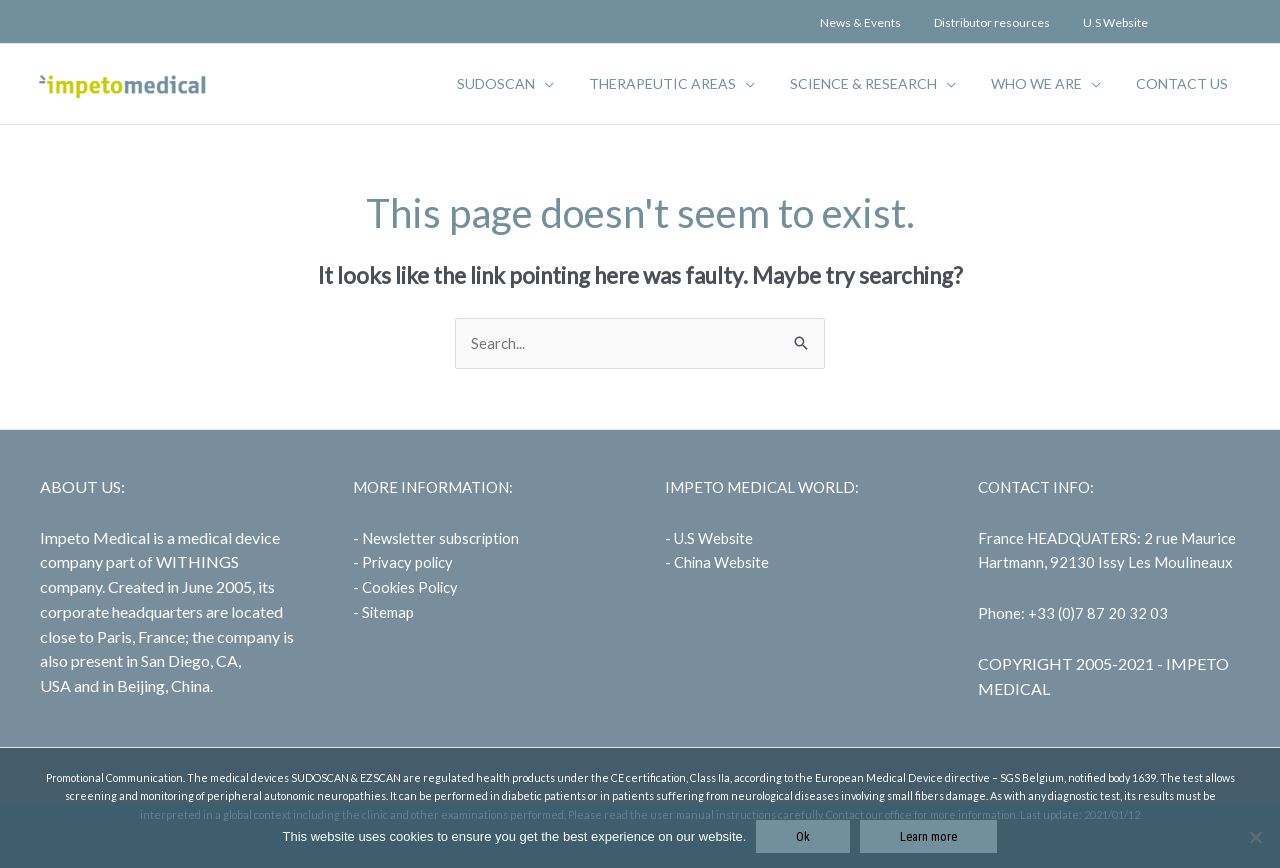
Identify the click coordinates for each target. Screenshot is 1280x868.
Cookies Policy (411, 588)
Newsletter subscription (442, 538)
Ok (803, 836)
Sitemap (388, 612)
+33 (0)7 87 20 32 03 (1098, 614)
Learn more (928, 836)
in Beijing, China (156, 686)
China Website (722, 563)
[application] (575, 84)
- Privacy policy (404, 563)
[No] (1255, 837)
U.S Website (714, 538)
